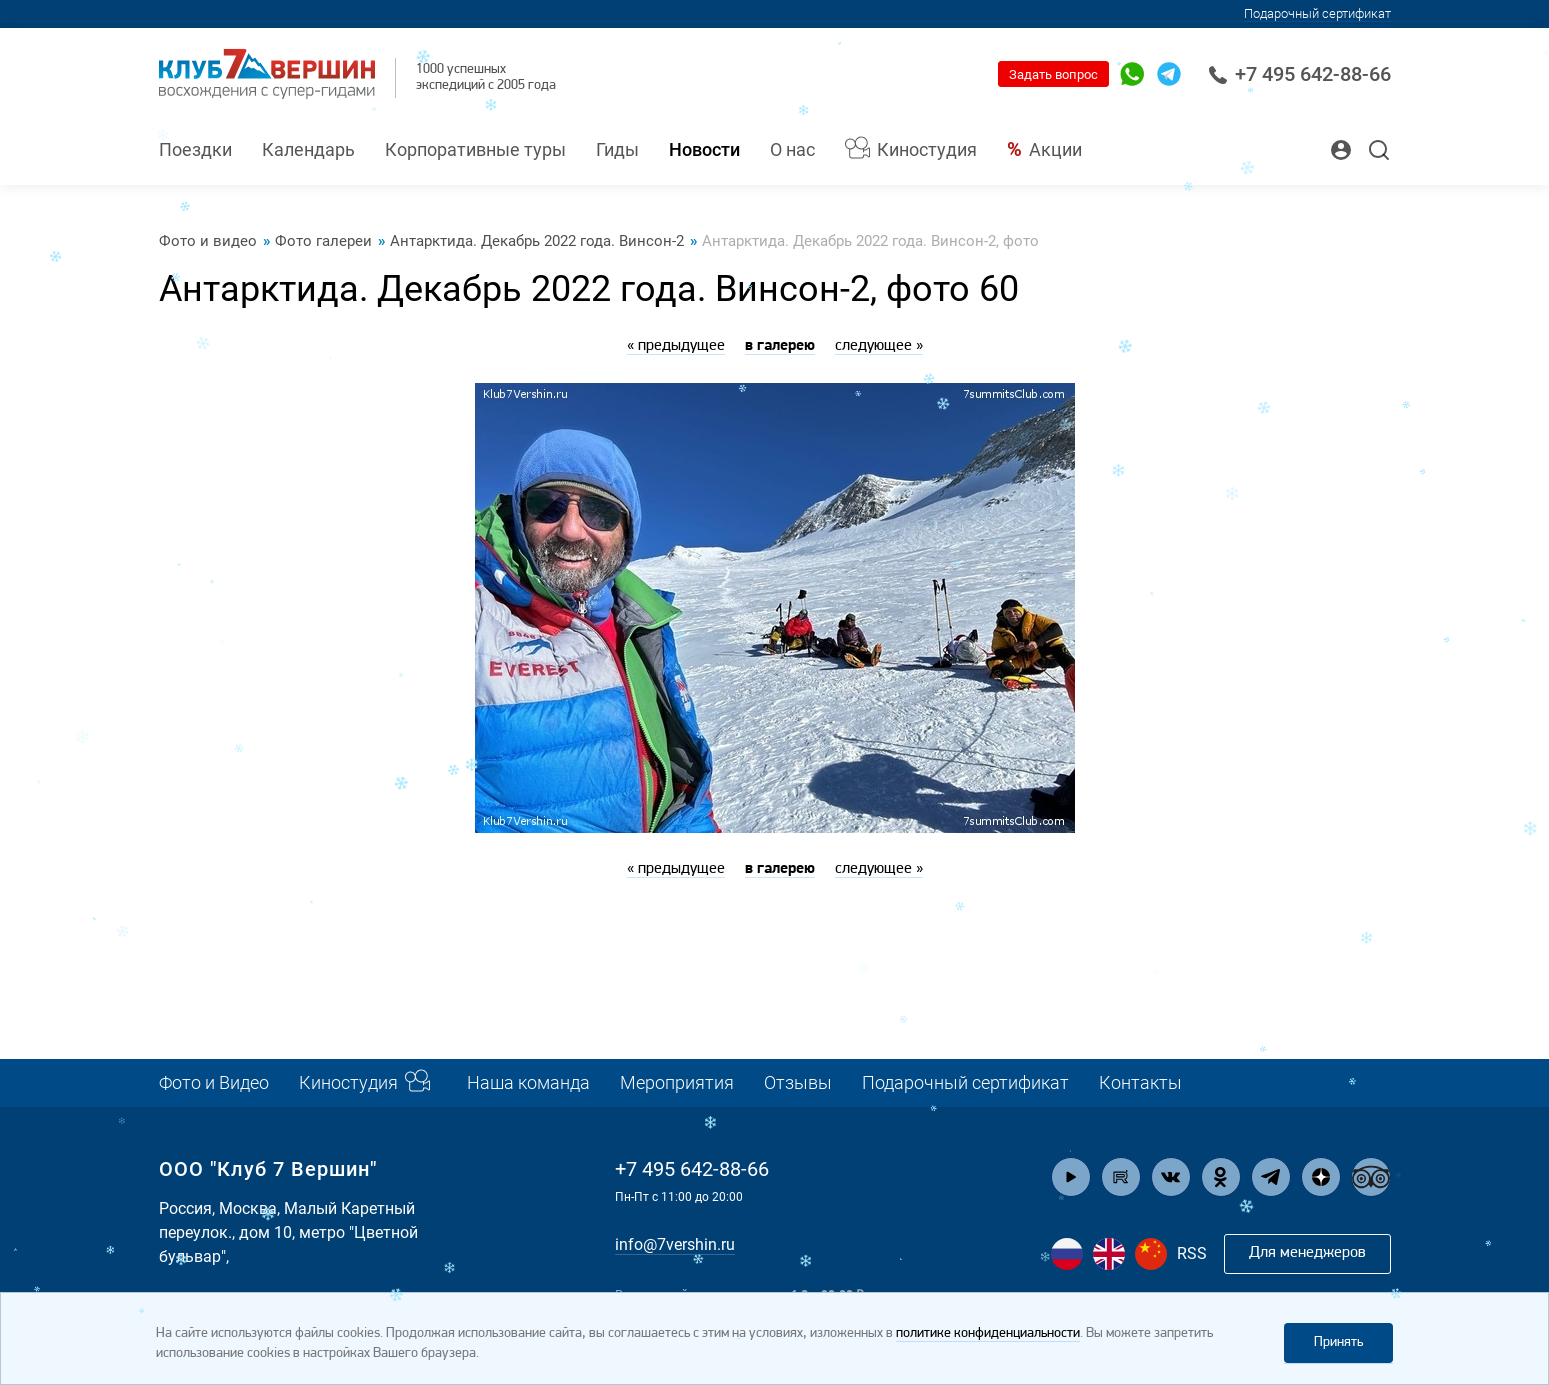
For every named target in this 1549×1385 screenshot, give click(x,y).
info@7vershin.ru (675, 1244)
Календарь (308, 149)
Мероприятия (677, 1082)
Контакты (1140, 1082)
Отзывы (798, 1082)
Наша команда (528, 1082)
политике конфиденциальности (988, 1333)
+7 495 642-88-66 (1299, 74)
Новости (704, 149)
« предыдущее (676, 346)
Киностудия (927, 149)
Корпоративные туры (475, 149)
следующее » (879, 346)
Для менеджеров (1307, 1253)
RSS (1192, 1253)
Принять (1338, 1342)
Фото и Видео (214, 1082)
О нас (792, 149)
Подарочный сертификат (965, 1082)
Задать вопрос (1053, 74)
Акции (1055, 149)
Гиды (617, 149)
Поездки (195, 149)
